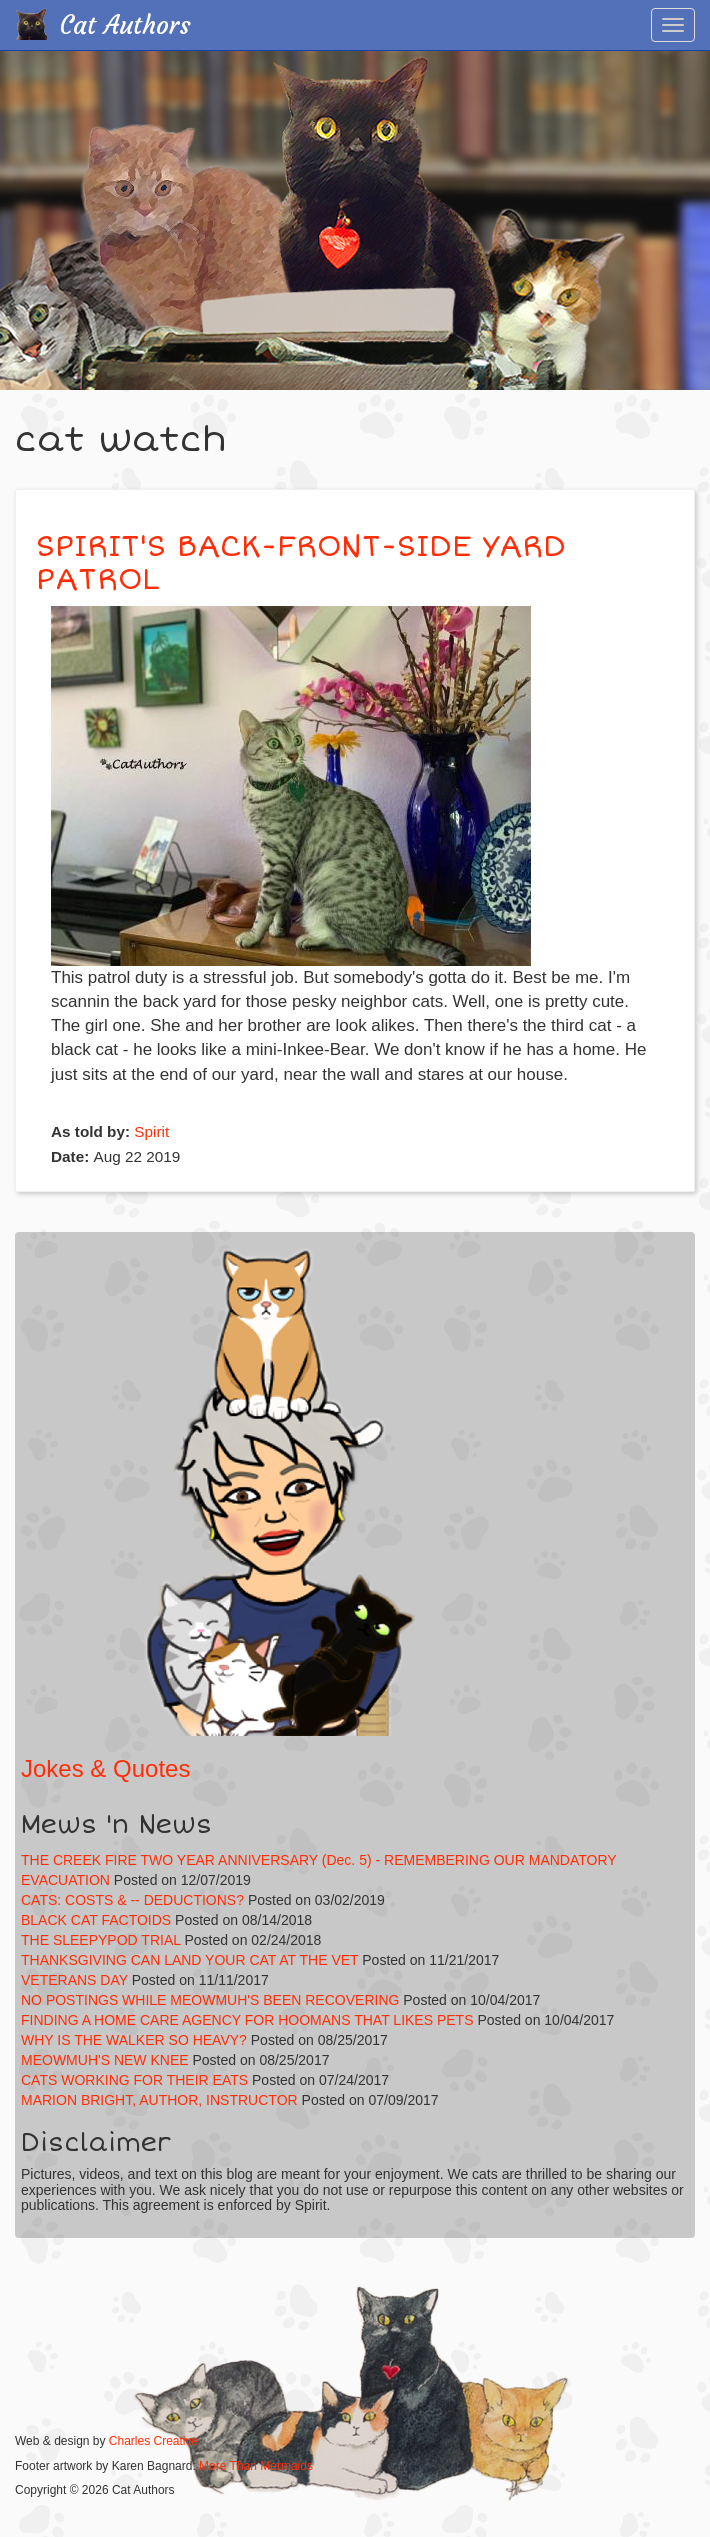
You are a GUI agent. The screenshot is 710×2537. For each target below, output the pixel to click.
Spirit (151, 1131)
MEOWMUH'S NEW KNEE (105, 2060)
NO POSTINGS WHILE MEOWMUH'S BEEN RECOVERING (210, 2000)
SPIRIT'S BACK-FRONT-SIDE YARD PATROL (301, 563)
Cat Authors (125, 25)
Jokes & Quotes (105, 1768)
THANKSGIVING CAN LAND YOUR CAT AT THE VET (189, 1960)
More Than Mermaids (256, 2466)
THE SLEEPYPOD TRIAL (101, 1940)
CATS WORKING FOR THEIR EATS (134, 2080)
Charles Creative (153, 2441)
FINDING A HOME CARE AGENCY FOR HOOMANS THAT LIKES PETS (247, 2020)
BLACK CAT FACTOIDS (96, 1920)
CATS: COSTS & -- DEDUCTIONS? (132, 1900)
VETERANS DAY (74, 1980)
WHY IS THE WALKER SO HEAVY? (136, 2040)
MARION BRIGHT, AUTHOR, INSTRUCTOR (159, 2100)
